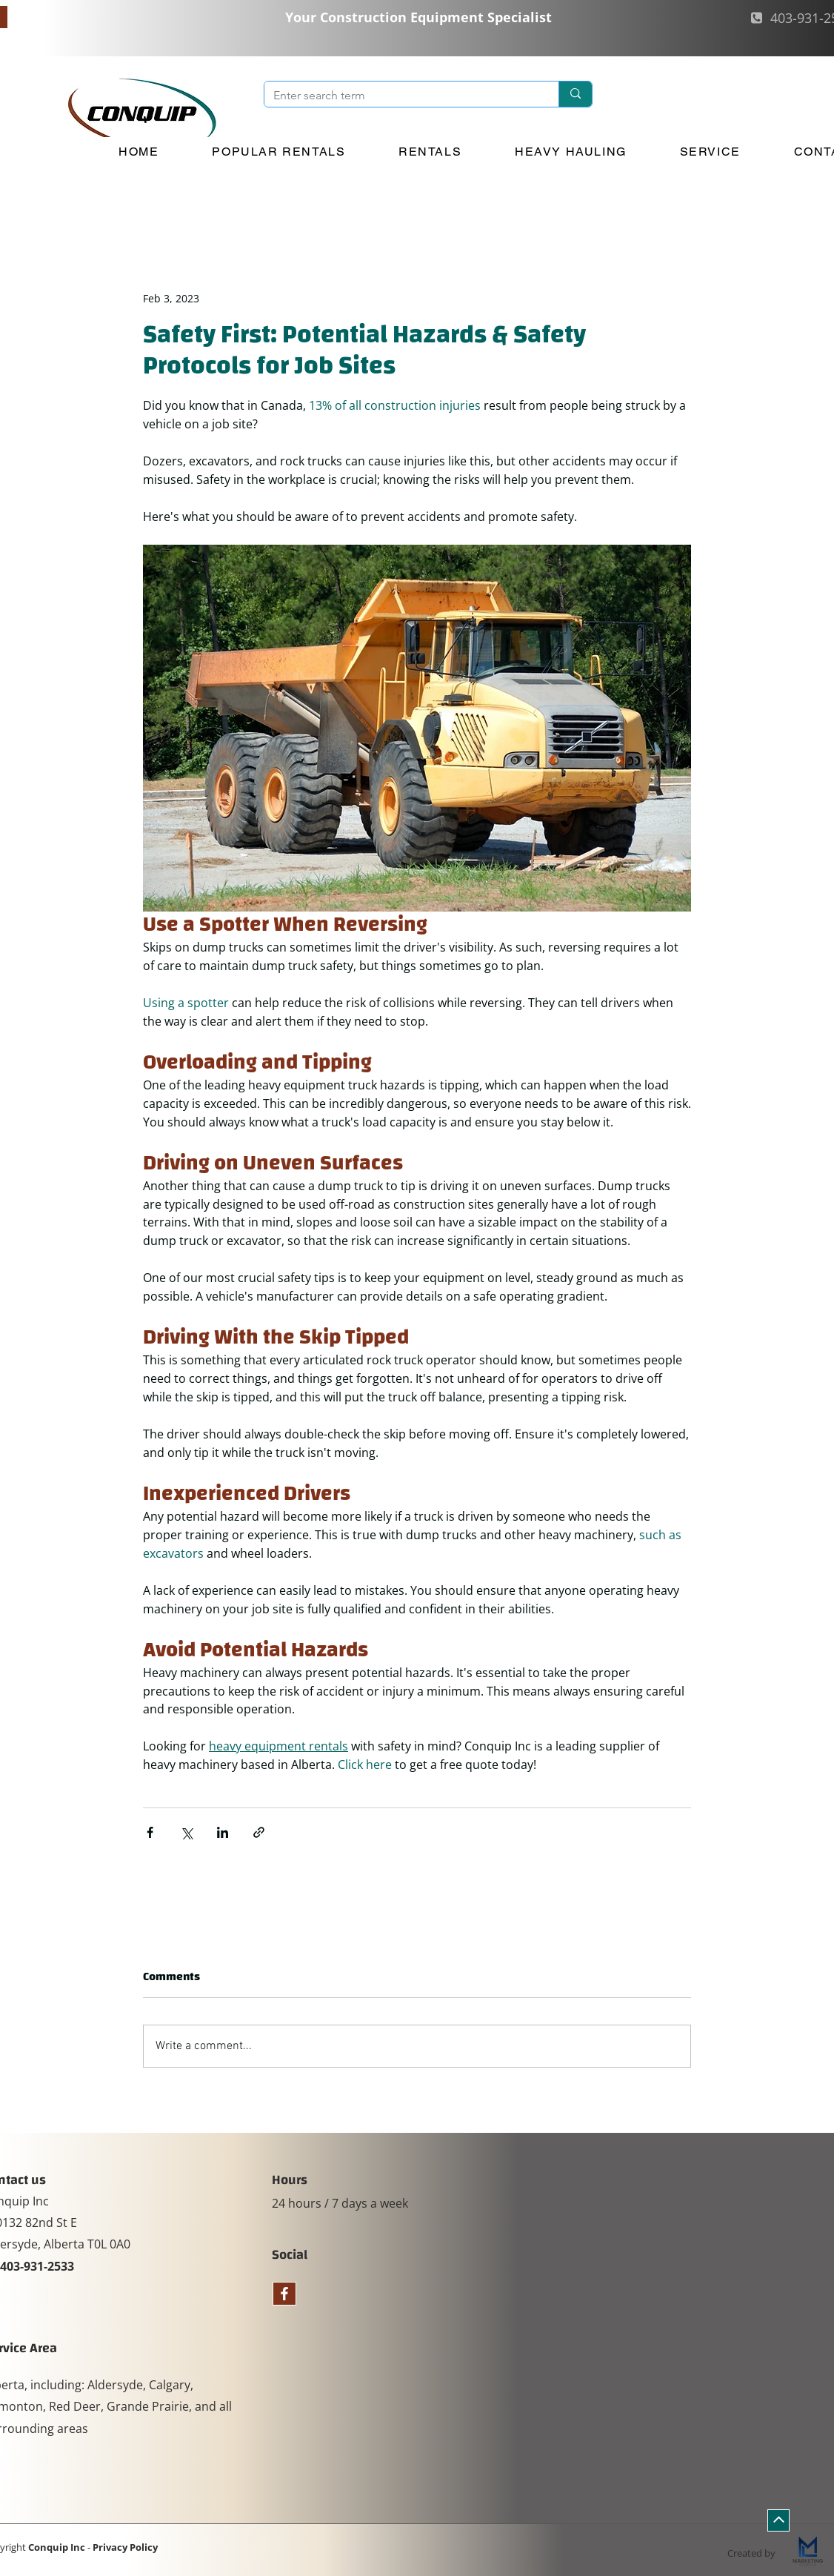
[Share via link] (259, 1832)
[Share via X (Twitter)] (186, 1832)
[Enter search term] (400, 96)
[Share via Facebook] (150, 1832)
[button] (279, 152)
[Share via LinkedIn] (223, 1832)
